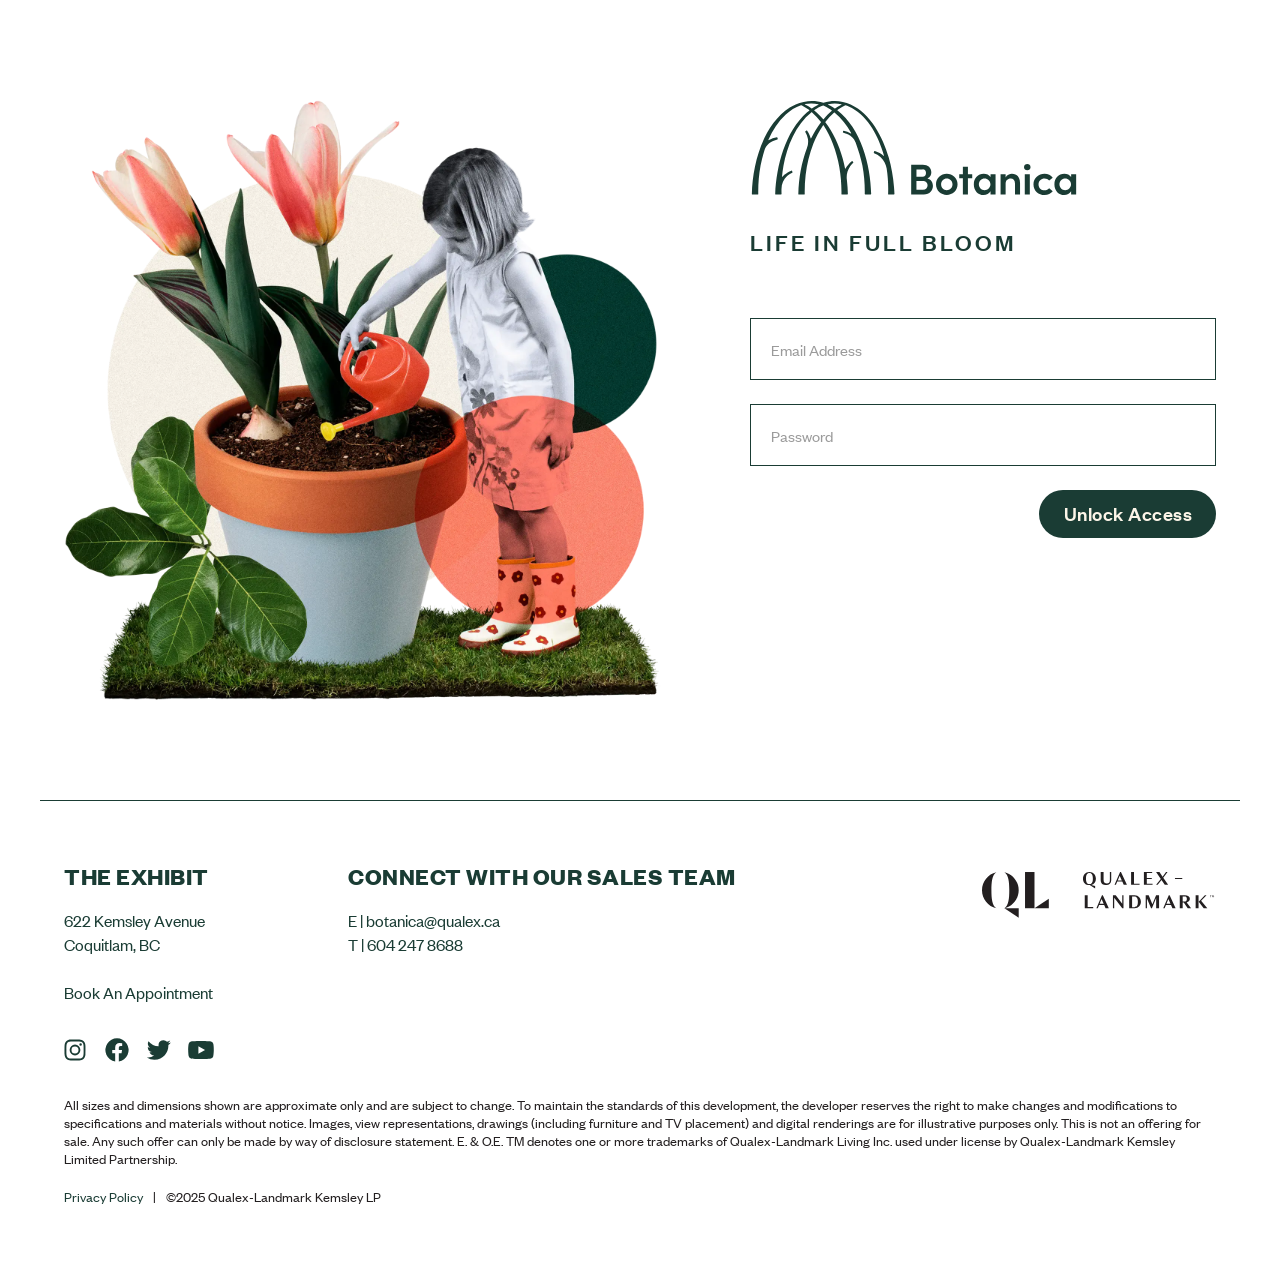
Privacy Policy (103, 1197)
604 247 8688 (415, 944)
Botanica (914, 148)
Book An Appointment (138, 992)
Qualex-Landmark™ (1098, 890)
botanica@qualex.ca (433, 920)
